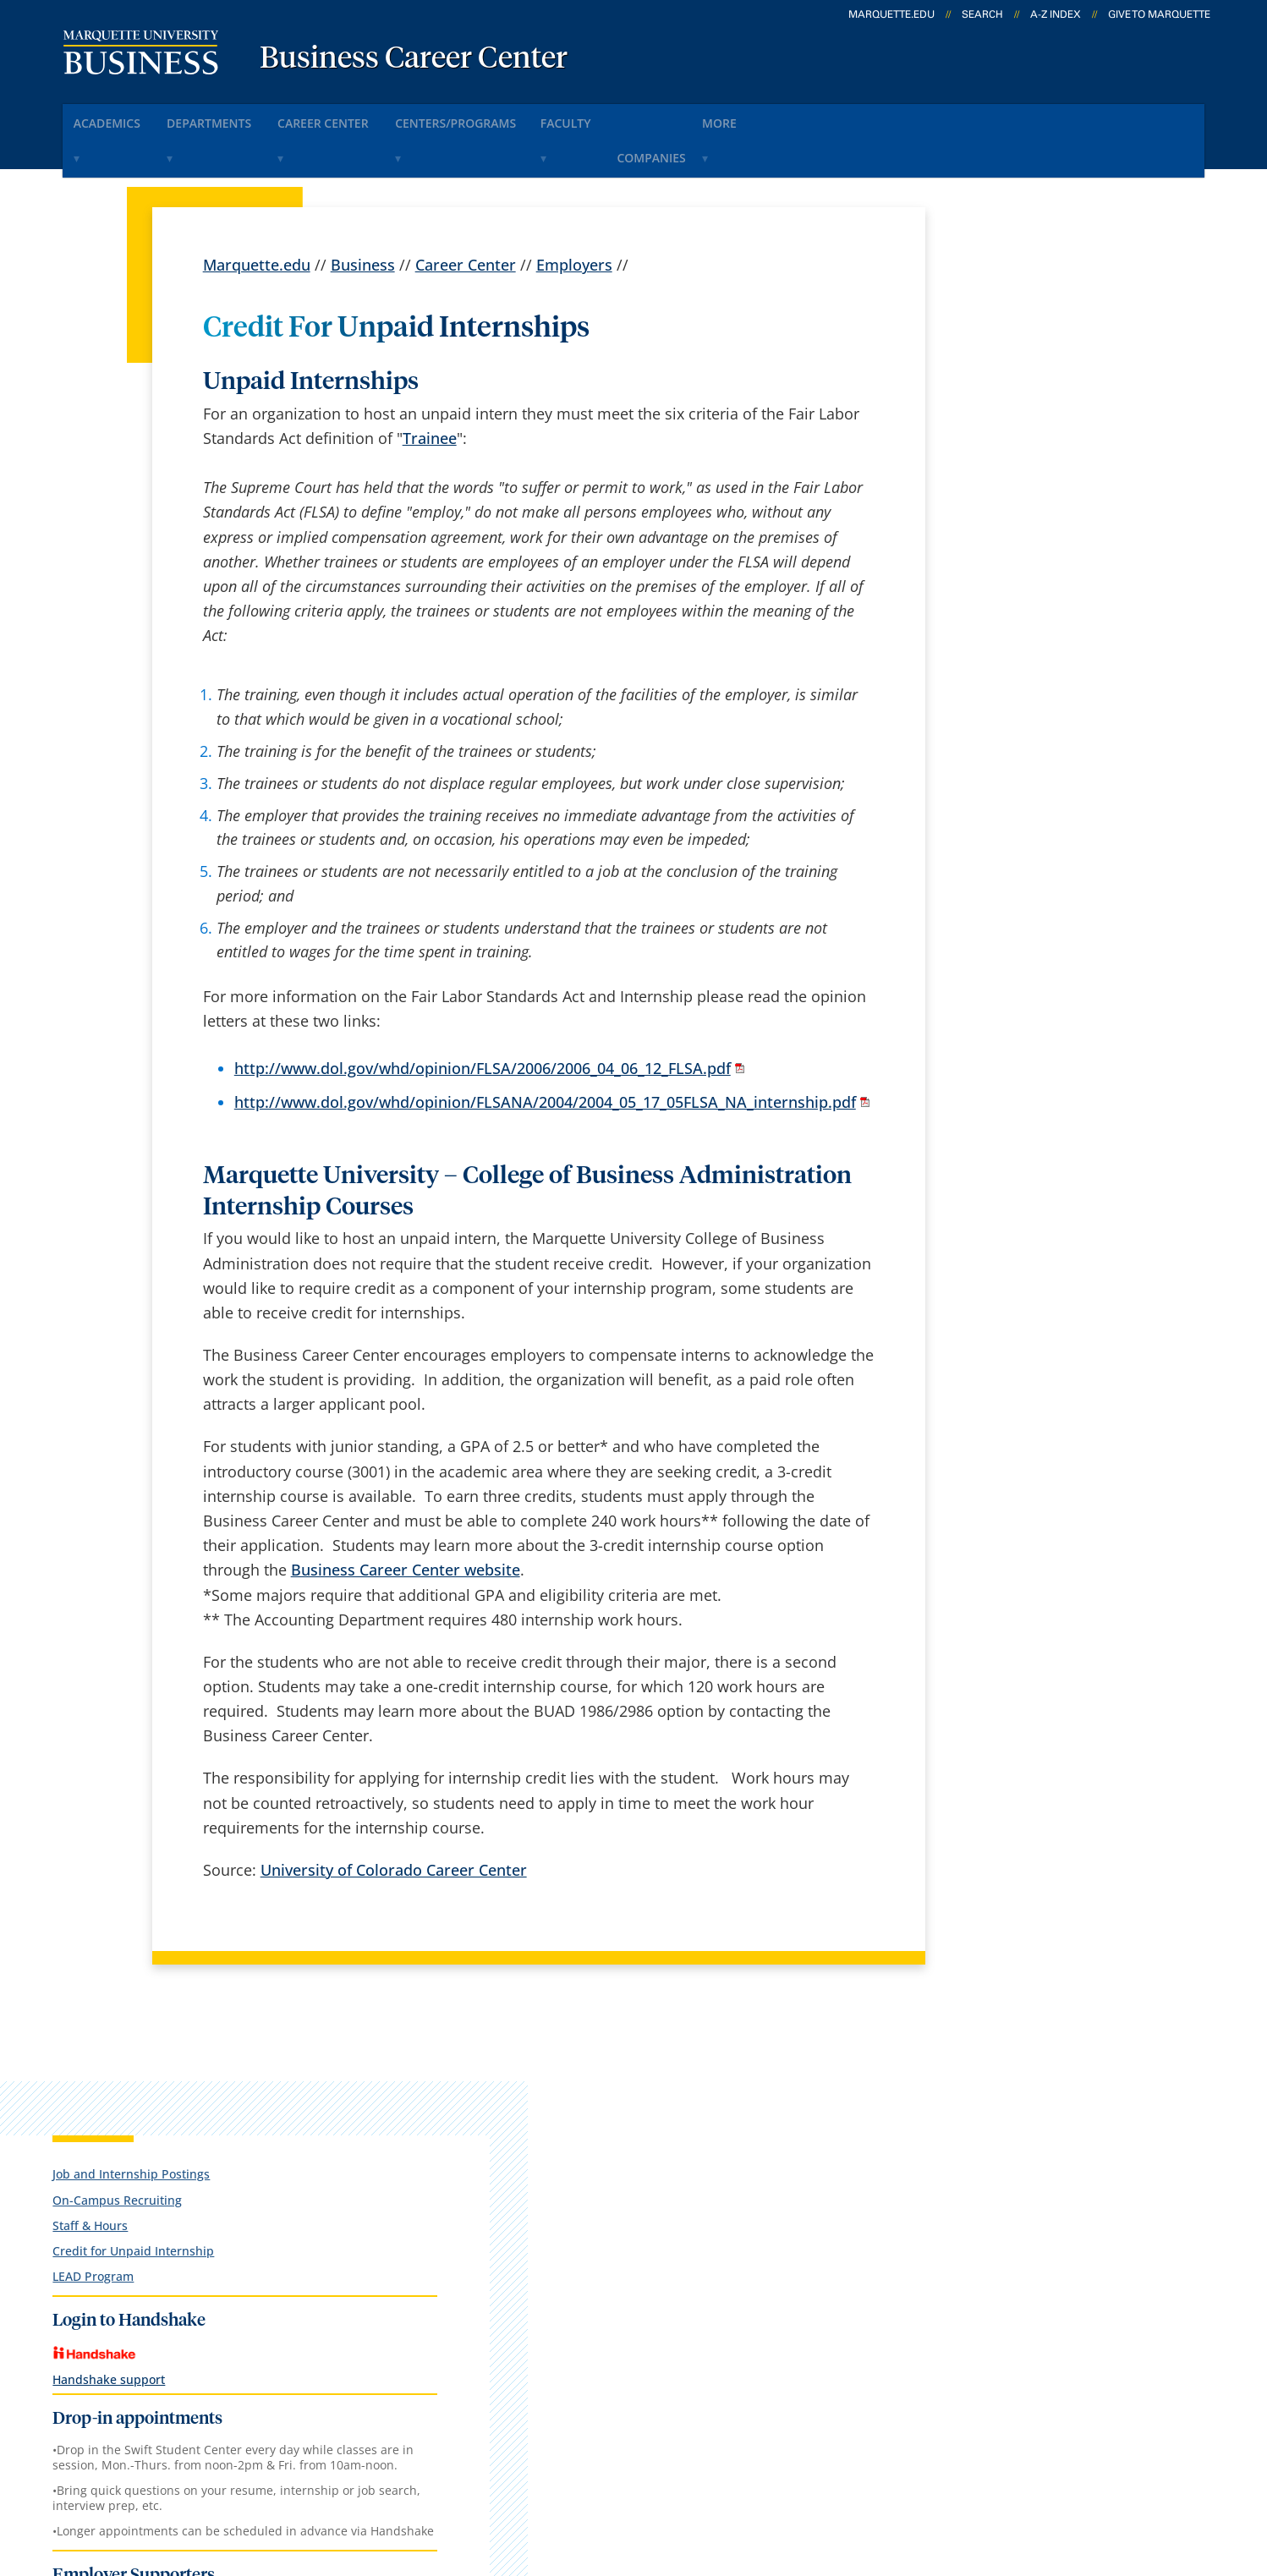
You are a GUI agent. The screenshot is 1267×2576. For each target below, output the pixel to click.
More (833, 117)
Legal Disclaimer (750, 2474)
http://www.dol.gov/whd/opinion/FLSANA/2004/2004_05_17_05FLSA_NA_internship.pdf (545, 1055)
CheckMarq (653, 2150)
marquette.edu (891, 14)
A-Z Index (1055, 14)
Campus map (452, 2195)
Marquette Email (672, 2106)
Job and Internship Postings (1032, 325)
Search (982, 14)
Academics (118, 117)
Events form (448, 2106)
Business (363, 218)
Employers (574, 218)
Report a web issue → (1001, 2237)
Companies (743, 117)
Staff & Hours (990, 377)
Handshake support (1009, 531)
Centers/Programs (517, 117)
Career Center (368, 117)
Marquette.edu (256, 218)
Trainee (430, 391)
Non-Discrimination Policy (921, 2474)
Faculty (646, 117)
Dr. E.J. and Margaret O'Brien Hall (181, 2130)
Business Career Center (414, 59)
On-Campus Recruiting (1018, 351)
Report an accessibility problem (1020, 2342)
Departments (236, 117)
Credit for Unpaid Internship (1034, 402)
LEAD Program (993, 427)
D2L (626, 2195)
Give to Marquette (1159, 14)
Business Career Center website (405, 1523)
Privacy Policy (623, 2474)
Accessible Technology (1123, 2474)
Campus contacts (466, 2150)
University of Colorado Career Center (394, 1822)
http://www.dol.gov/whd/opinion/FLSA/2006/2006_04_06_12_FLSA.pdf (482, 1021)
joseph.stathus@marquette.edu (1020, 2413)
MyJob (635, 2239)
